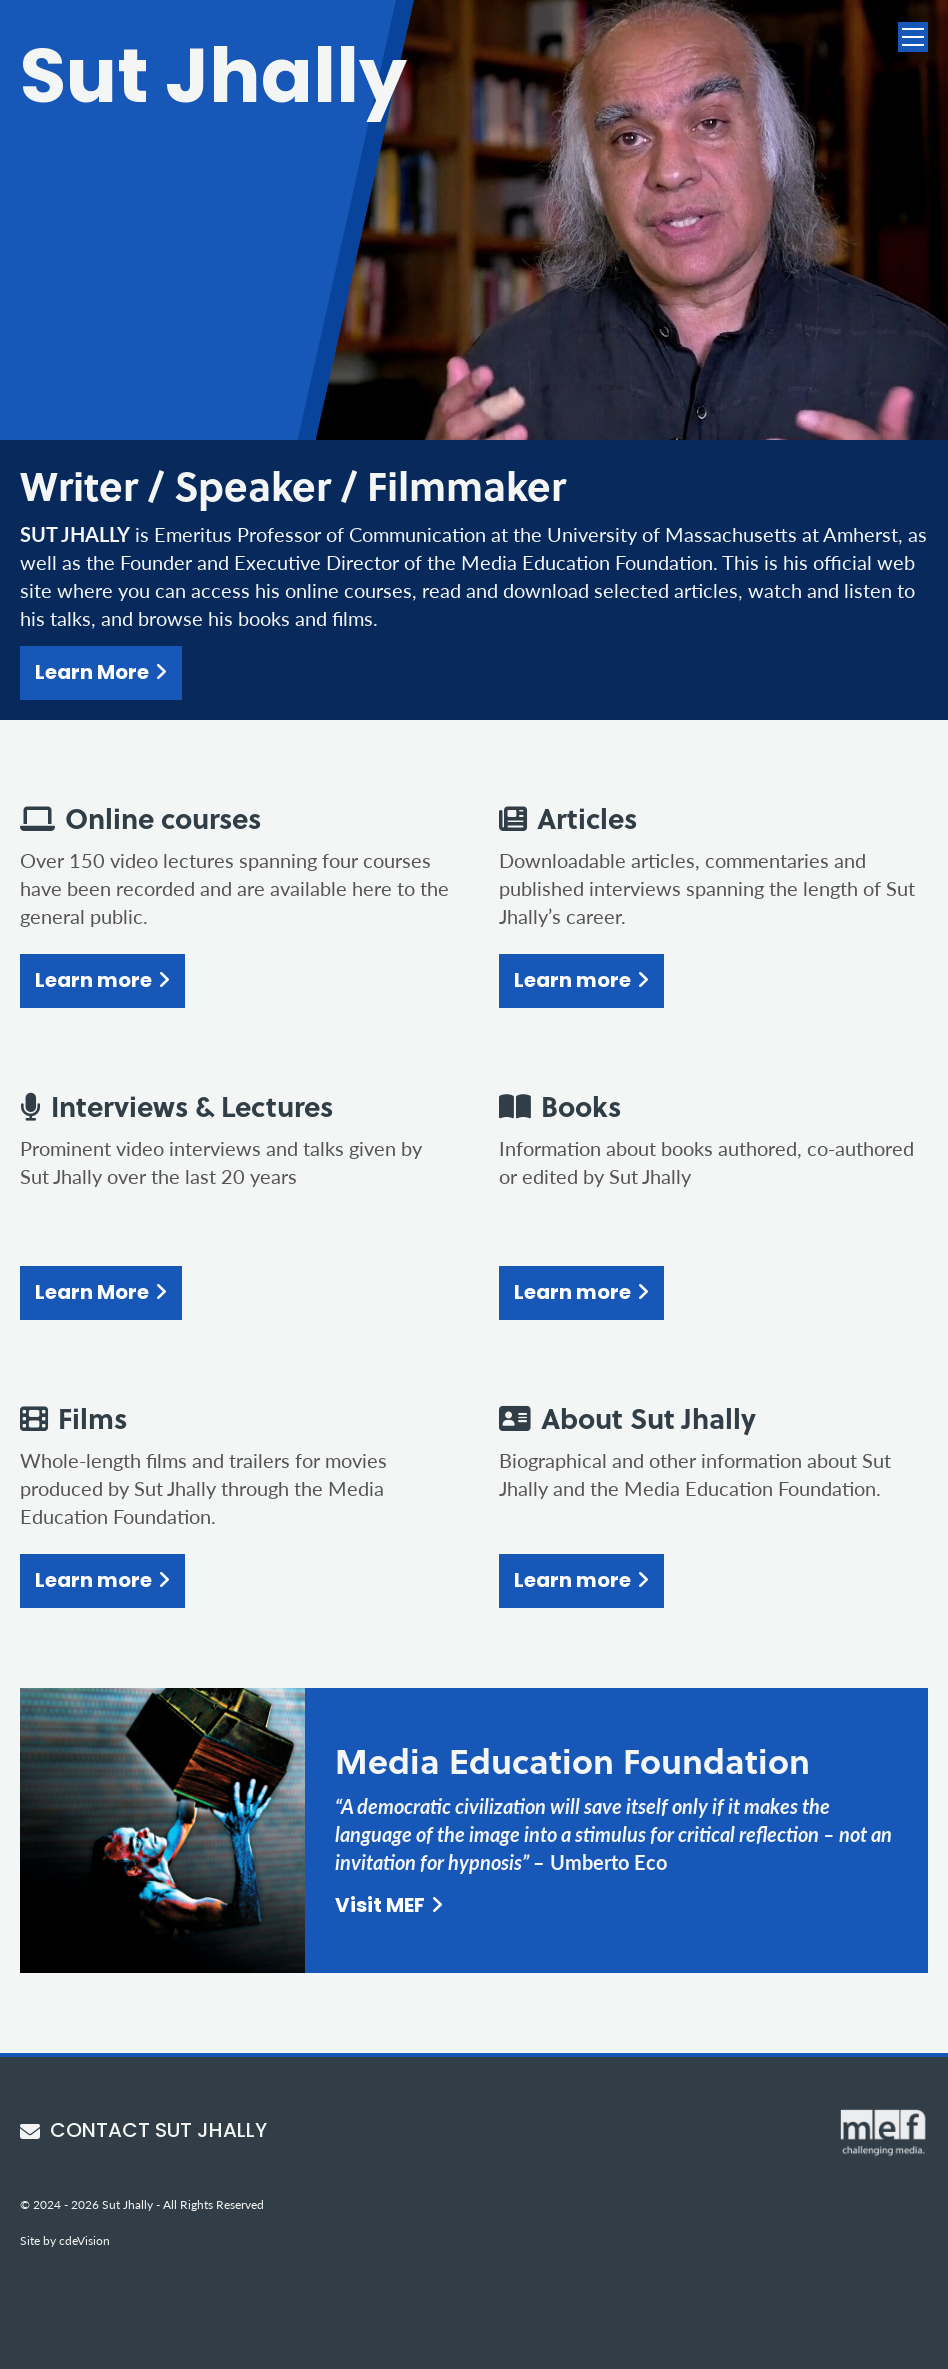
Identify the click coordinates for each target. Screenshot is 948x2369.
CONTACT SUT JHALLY (143, 2132)
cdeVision (84, 2240)
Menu (913, 37)
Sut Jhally (213, 83)
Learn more (93, 982)
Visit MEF (380, 1907)
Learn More (92, 674)
